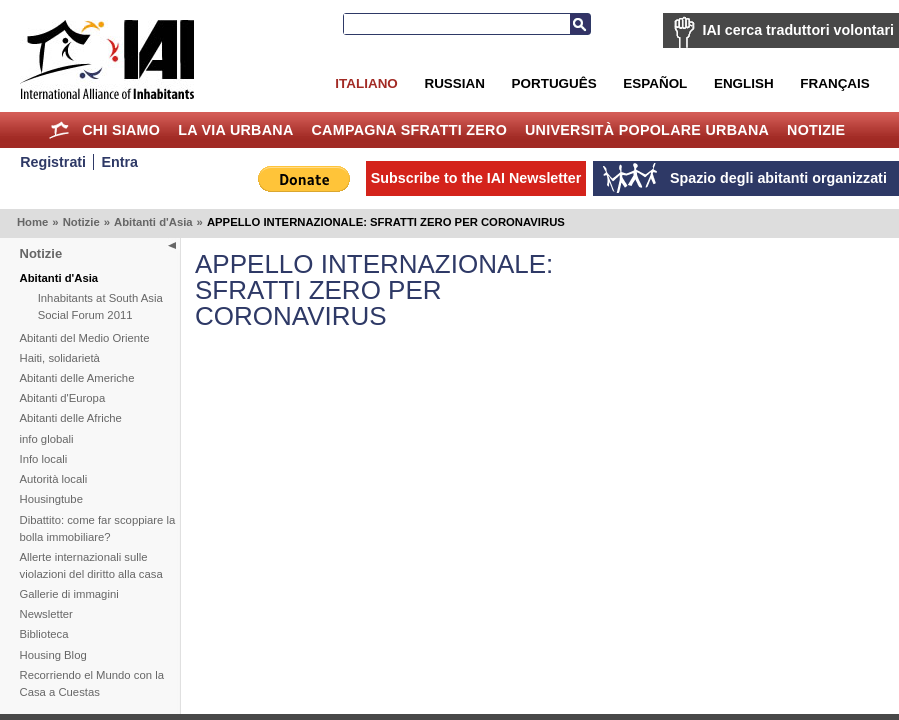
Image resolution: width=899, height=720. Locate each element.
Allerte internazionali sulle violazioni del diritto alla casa (91, 565)
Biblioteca (44, 634)
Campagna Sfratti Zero (409, 130)
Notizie (816, 130)
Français (834, 83)
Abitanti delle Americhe (77, 378)
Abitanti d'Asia (153, 222)
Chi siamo (121, 130)
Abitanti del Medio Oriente (85, 338)
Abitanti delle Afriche (71, 418)
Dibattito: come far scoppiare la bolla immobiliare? (98, 528)
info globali (47, 439)
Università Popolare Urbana (647, 130)
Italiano (366, 83)
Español (655, 83)
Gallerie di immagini (69, 594)
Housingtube (51, 499)
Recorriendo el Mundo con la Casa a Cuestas (92, 683)
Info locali (44, 459)
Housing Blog (53, 655)
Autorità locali (54, 479)
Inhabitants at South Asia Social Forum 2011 (100, 306)
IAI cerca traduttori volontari (798, 30)
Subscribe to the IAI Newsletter (476, 178)
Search (580, 24)
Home (58, 130)
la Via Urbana (235, 130)
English (744, 83)
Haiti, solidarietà (60, 358)
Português (554, 83)
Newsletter (46, 614)
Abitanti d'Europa (63, 398)
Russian (454, 83)
